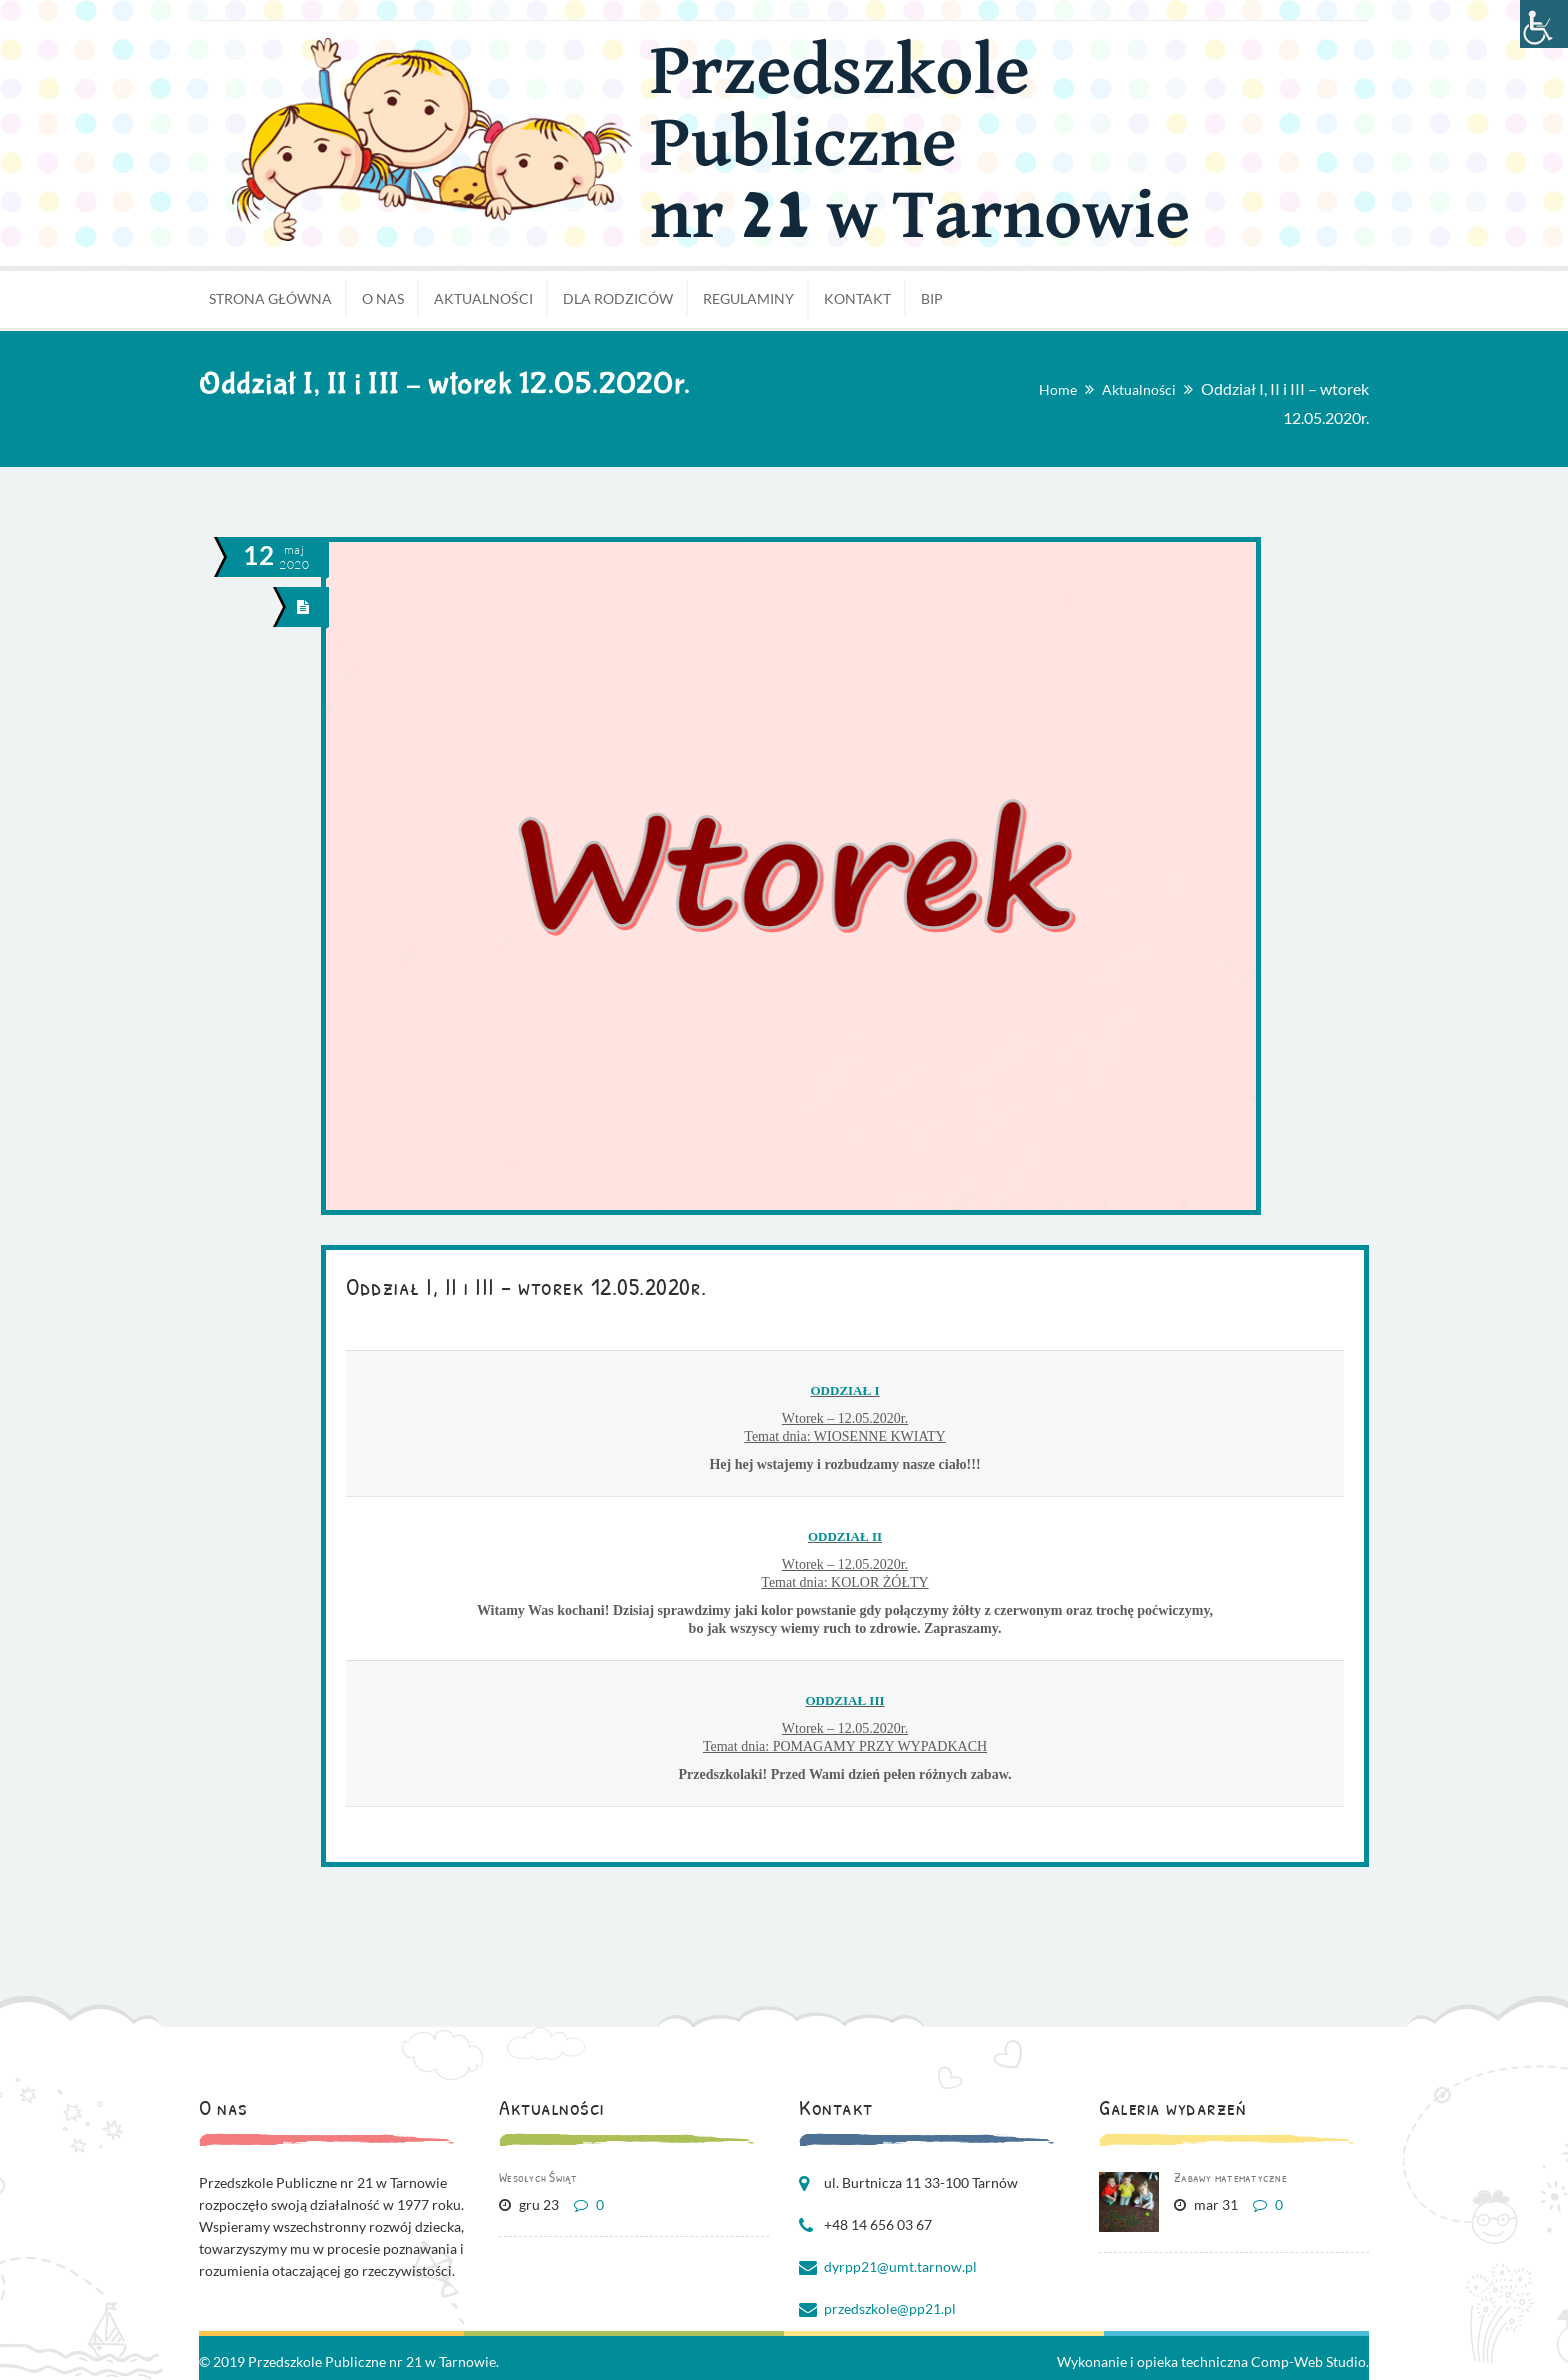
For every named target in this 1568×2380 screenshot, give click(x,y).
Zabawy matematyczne (1230, 2177)
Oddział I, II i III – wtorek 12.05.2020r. (526, 1286)
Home (1058, 389)
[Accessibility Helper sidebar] (1544, 24)
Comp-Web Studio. (1310, 2361)
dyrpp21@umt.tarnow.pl (900, 2266)
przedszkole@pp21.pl (890, 2308)
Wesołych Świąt (538, 2177)
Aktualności (1139, 389)
